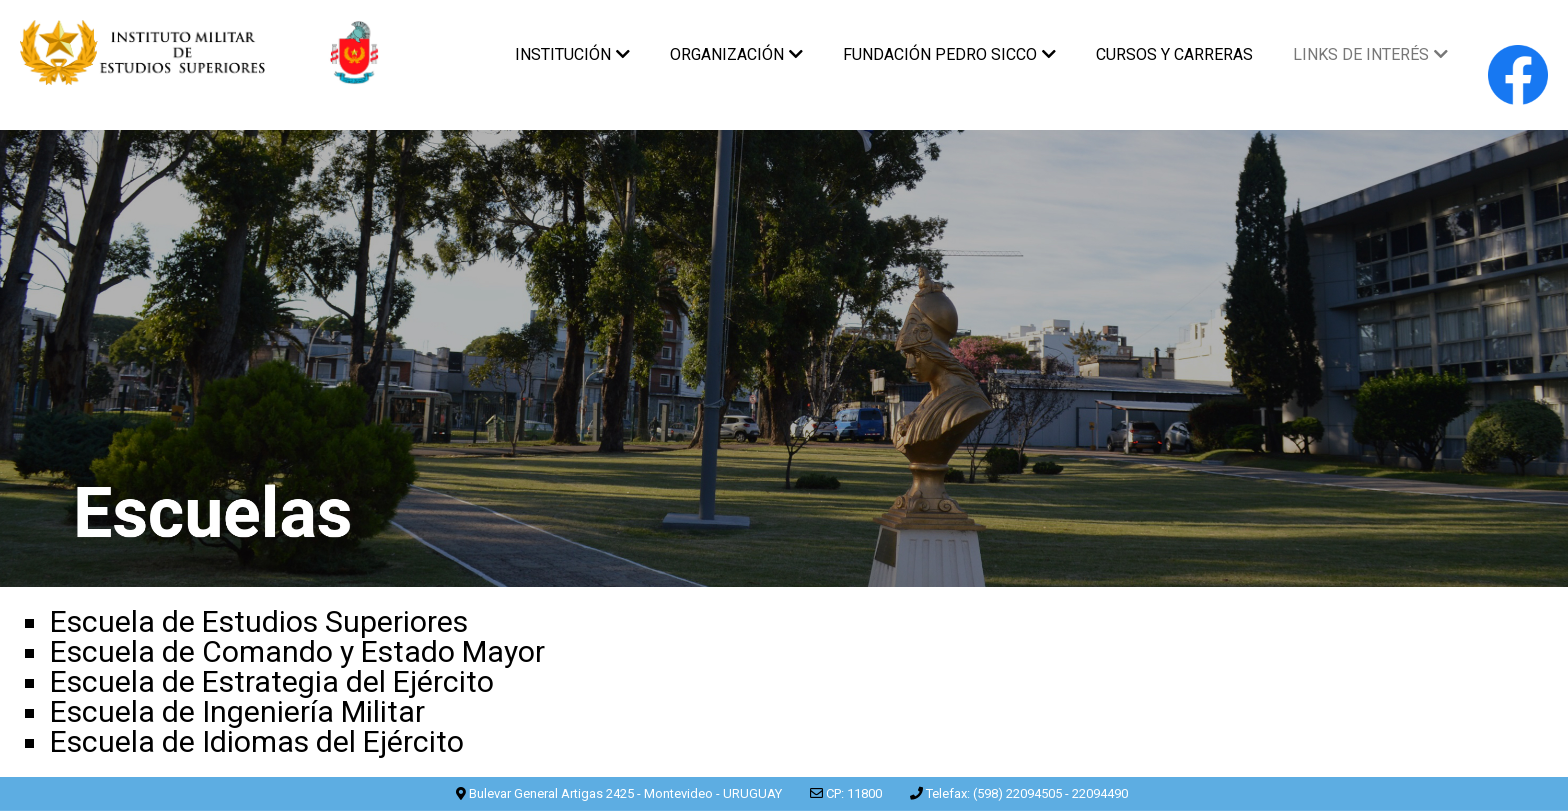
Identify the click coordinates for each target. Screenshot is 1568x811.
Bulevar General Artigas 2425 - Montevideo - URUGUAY (625, 793)
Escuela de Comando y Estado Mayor (297, 651)
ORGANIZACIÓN (736, 54)
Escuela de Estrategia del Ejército (272, 681)
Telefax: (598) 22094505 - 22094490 (1027, 793)
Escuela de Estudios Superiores (259, 621)
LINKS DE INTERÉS (1370, 54)
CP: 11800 (854, 793)
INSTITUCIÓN (572, 54)
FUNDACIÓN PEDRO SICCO (949, 54)
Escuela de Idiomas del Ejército (257, 741)
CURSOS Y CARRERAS (1174, 54)
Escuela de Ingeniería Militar (237, 711)
